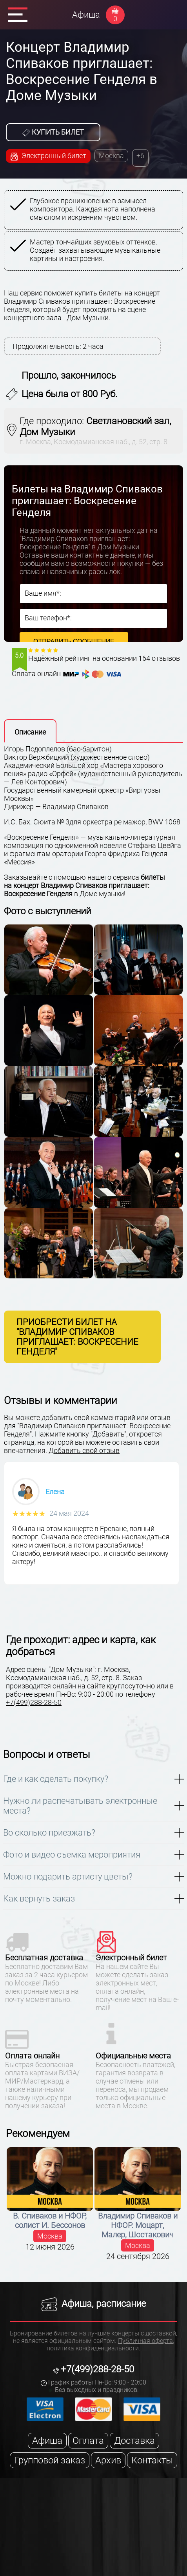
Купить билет (53, 132)
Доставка (134, 2440)
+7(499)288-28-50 (34, 1702)
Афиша (86, 15)
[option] (95, 231)
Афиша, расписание (94, 2303)
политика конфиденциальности (93, 2348)
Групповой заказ (49, 2460)
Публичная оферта (145, 2340)
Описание (30, 732)
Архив (108, 2460)
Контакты (152, 2460)
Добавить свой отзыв (84, 1450)
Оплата (88, 2440)
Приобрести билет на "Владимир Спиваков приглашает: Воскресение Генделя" (77, 1336)
